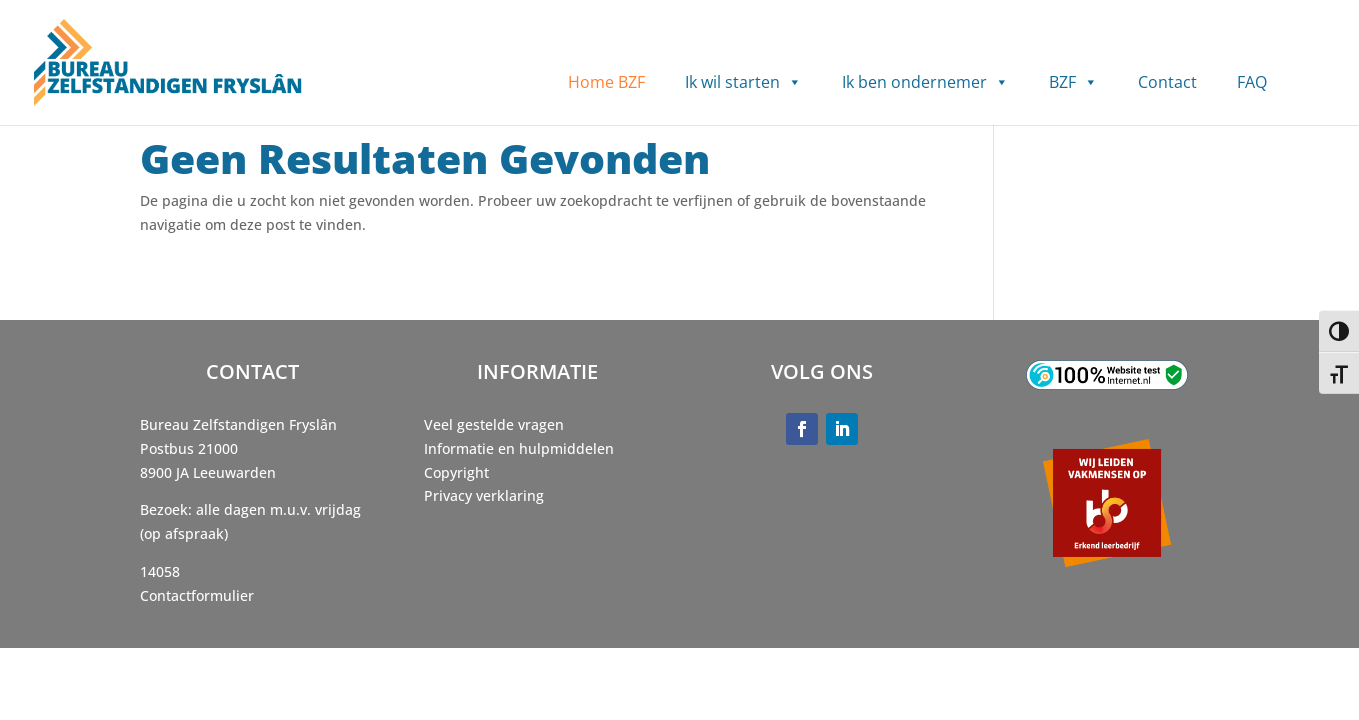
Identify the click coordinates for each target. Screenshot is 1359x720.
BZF (1073, 82)
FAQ (1252, 82)
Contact (1167, 82)
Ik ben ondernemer (925, 82)
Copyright (456, 472)
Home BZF (606, 82)
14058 (160, 571)
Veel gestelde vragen (494, 424)
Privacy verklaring (484, 495)
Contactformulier (197, 595)
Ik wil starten (743, 82)
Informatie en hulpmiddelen (519, 448)
